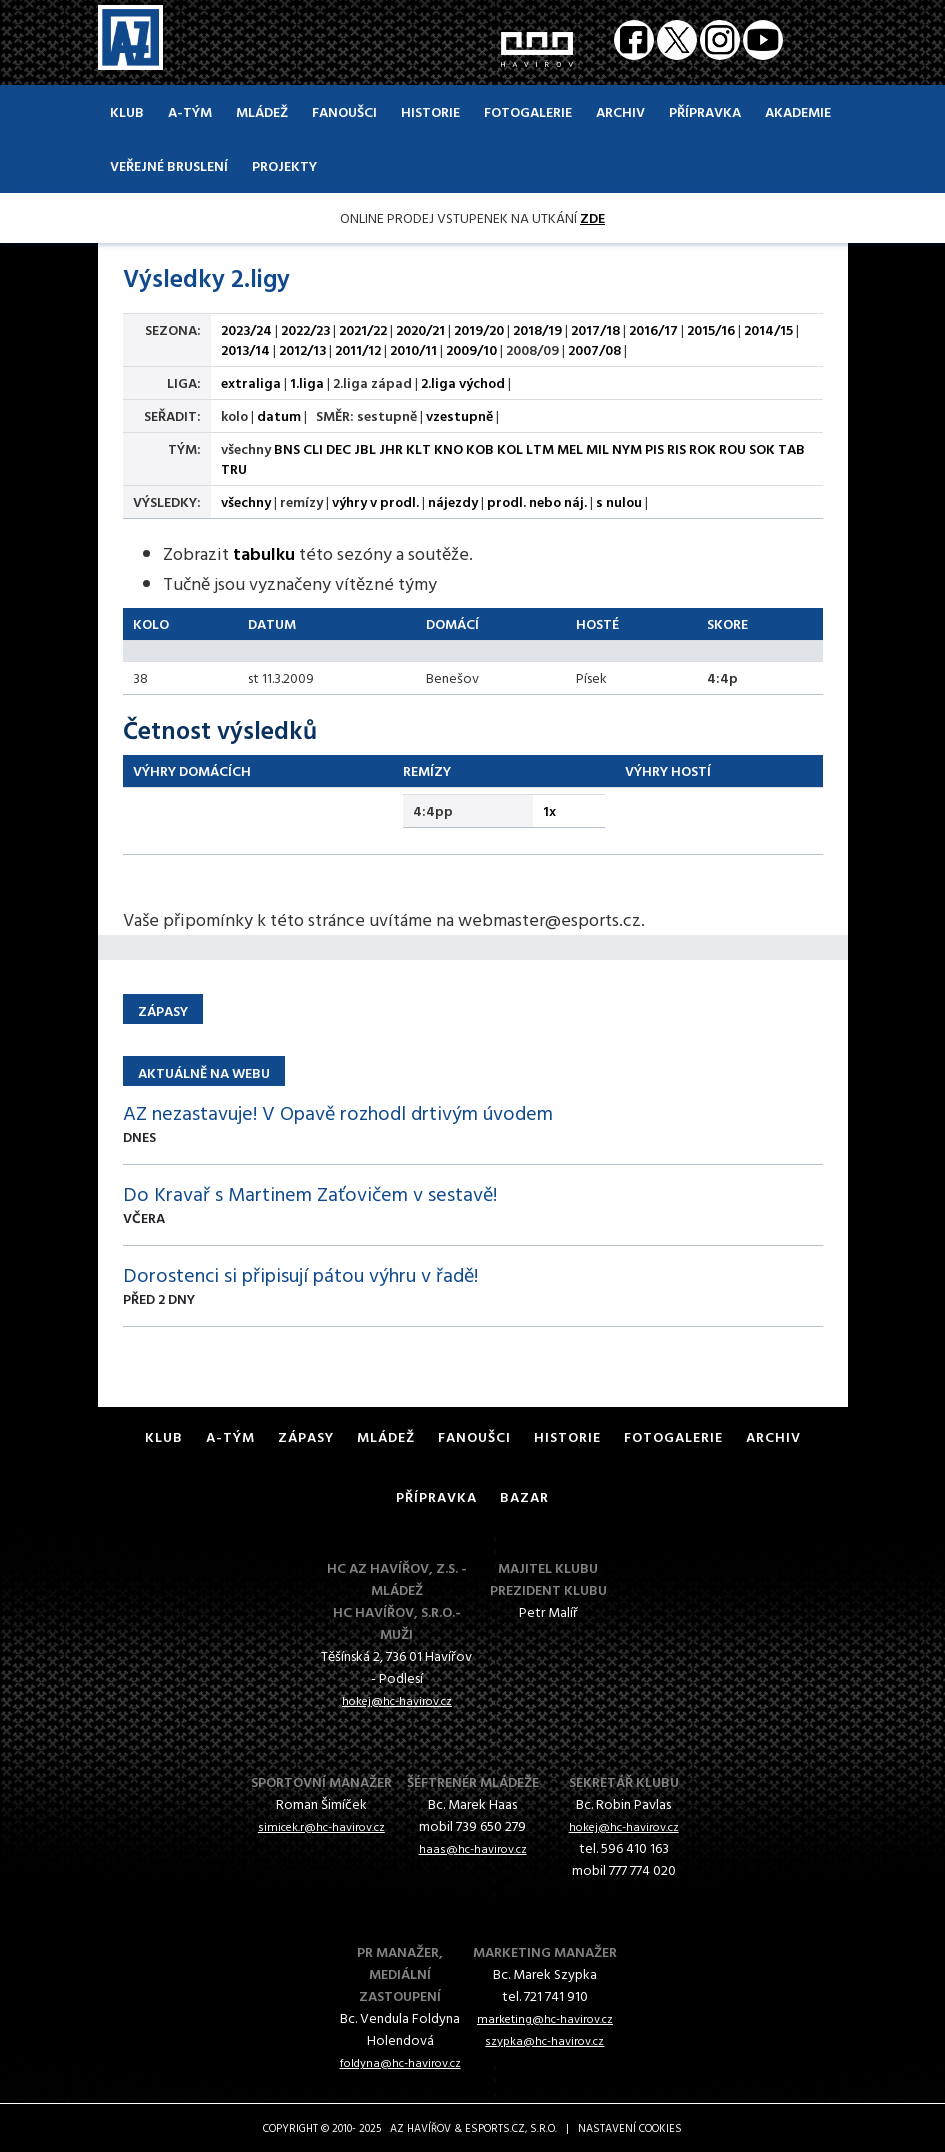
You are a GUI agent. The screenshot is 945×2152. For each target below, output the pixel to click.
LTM (540, 448)
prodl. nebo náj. (537, 501)
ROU (732, 448)
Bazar (524, 1496)
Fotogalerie (528, 111)
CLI (313, 448)
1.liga (307, 382)
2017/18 (595, 329)
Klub (127, 111)
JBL (365, 448)
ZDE (592, 217)
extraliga (251, 382)
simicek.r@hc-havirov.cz (321, 1826)
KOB (480, 448)
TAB (791, 448)
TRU (234, 468)
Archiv (620, 111)
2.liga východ (463, 382)
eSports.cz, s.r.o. (511, 2128)
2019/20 (479, 329)
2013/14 (245, 349)
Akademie (798, 111)
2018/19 (537, 329)
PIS (654, 448)
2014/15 (768, 329)
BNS (287, 448)
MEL (570, 448)
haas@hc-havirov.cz (473, 1848)
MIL (597, 448)
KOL (510, 448)
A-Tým (190, 111)
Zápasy (306, 1436)
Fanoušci (344, 111)
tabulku (264, 553)
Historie (430, 111)
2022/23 (305, 329)
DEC (338, 448)
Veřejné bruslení (169, 165)
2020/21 (420, 329)
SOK (762, 448)
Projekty (284, 165)
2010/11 (413, 349)
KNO (448, 448)
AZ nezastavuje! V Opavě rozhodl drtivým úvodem (338, 1112)
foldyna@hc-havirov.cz (400, 2062)
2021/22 (363, 329)
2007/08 (594, 349)
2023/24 (246, 329)
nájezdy (453, 501)
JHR (391, 448)
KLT (418, 448)
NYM (627, 448)
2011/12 (358, 349)
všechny (246, 501)
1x (549, 810)
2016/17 (653, 329)
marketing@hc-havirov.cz (545, 2018)
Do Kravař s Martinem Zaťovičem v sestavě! (310, 1193)
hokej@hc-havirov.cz (397, 1700)
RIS (676, 448)
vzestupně (459, 415)
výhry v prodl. (375, 501)
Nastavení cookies (630, 2128)
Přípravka (705, 111)
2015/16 (711, 329)
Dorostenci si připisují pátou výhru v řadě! (300, 1274)
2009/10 (471, 349)
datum (279, 415)
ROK (702, 448)
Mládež (262, 111)
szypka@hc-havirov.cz (544, 2040)
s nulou (619, 501)
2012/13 (302, 349)
